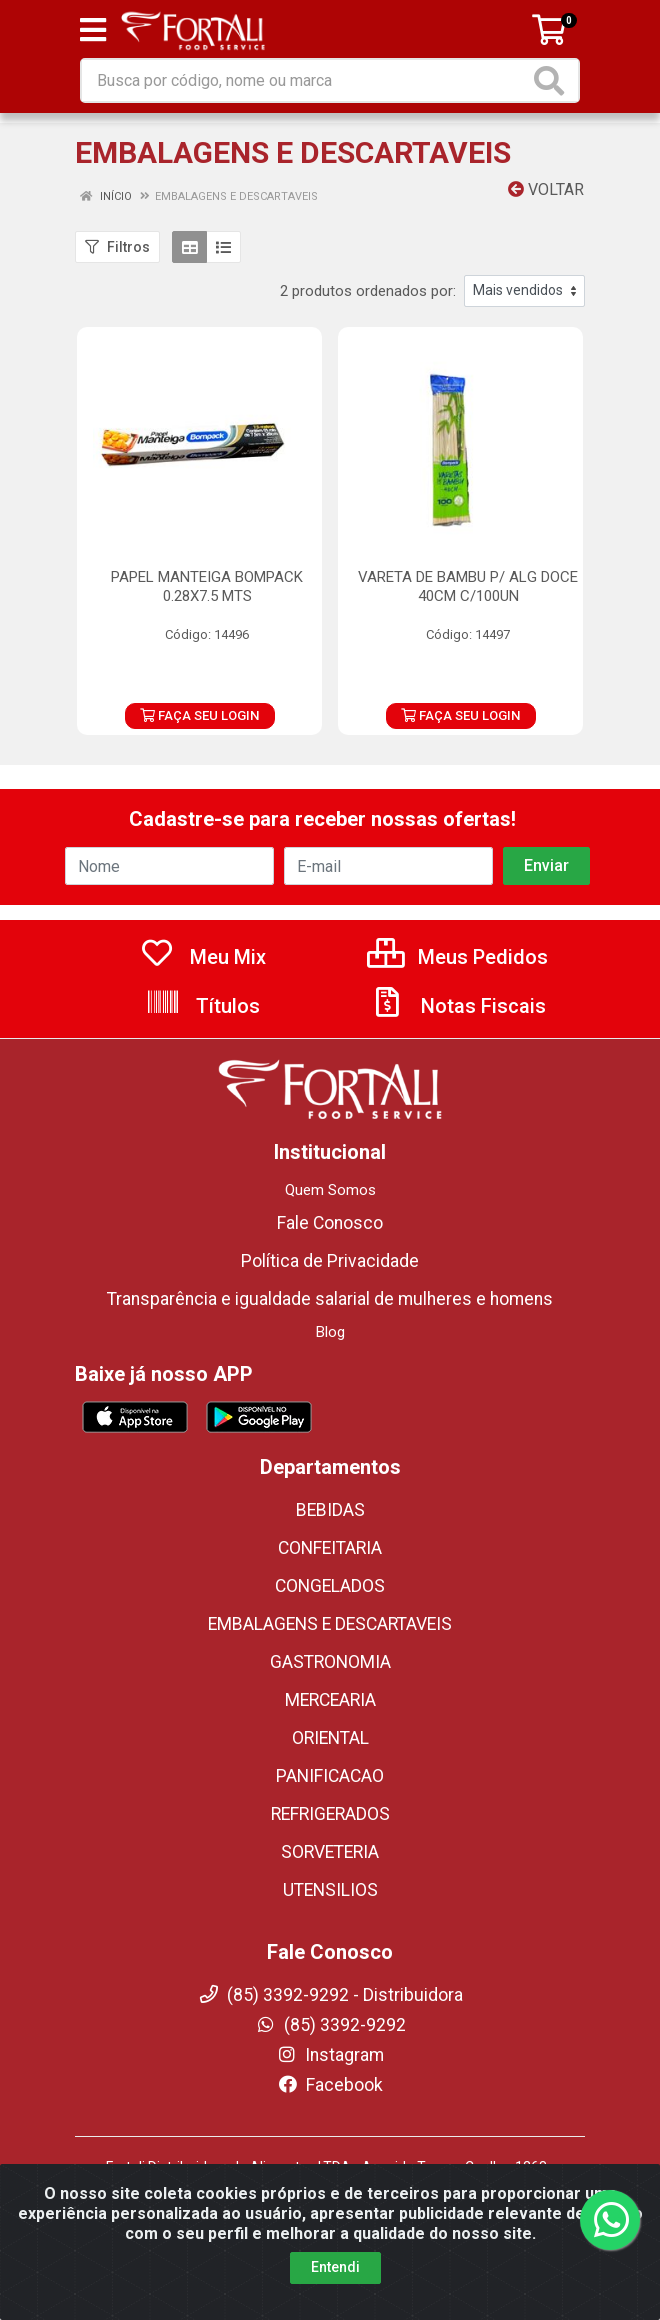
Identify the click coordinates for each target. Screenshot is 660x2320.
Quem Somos (330, 1190)
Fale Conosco (330, 1223)
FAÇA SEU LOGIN (199, 715)
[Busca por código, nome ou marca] (305, 80)
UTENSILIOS (330, 1890)
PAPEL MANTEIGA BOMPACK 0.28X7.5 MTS (207, 586)
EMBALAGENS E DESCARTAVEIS (330, 1624)
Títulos (202, 1006)
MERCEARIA (330, 1700)
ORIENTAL (330, 1738)
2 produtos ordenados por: (368, 291)
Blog (330, 1332)
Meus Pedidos (457, 957)
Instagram (330, 2055)
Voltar (546, 189)
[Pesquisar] (553, 80)
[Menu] (93, 30)
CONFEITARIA (330, 1548)
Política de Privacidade (330, 1261)
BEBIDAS (330, 1510)
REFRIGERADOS (330, 1814)
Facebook (330, 2085)
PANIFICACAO (330, 1776)
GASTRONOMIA (330, 1662)
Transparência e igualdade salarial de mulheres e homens (330, 1299)
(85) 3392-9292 (330, 2025)
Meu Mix (202, 957)
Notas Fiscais (458, 1006)
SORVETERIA (330, 1852)
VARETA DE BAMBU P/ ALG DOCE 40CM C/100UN (468, 586)
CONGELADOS (330, 1586)
